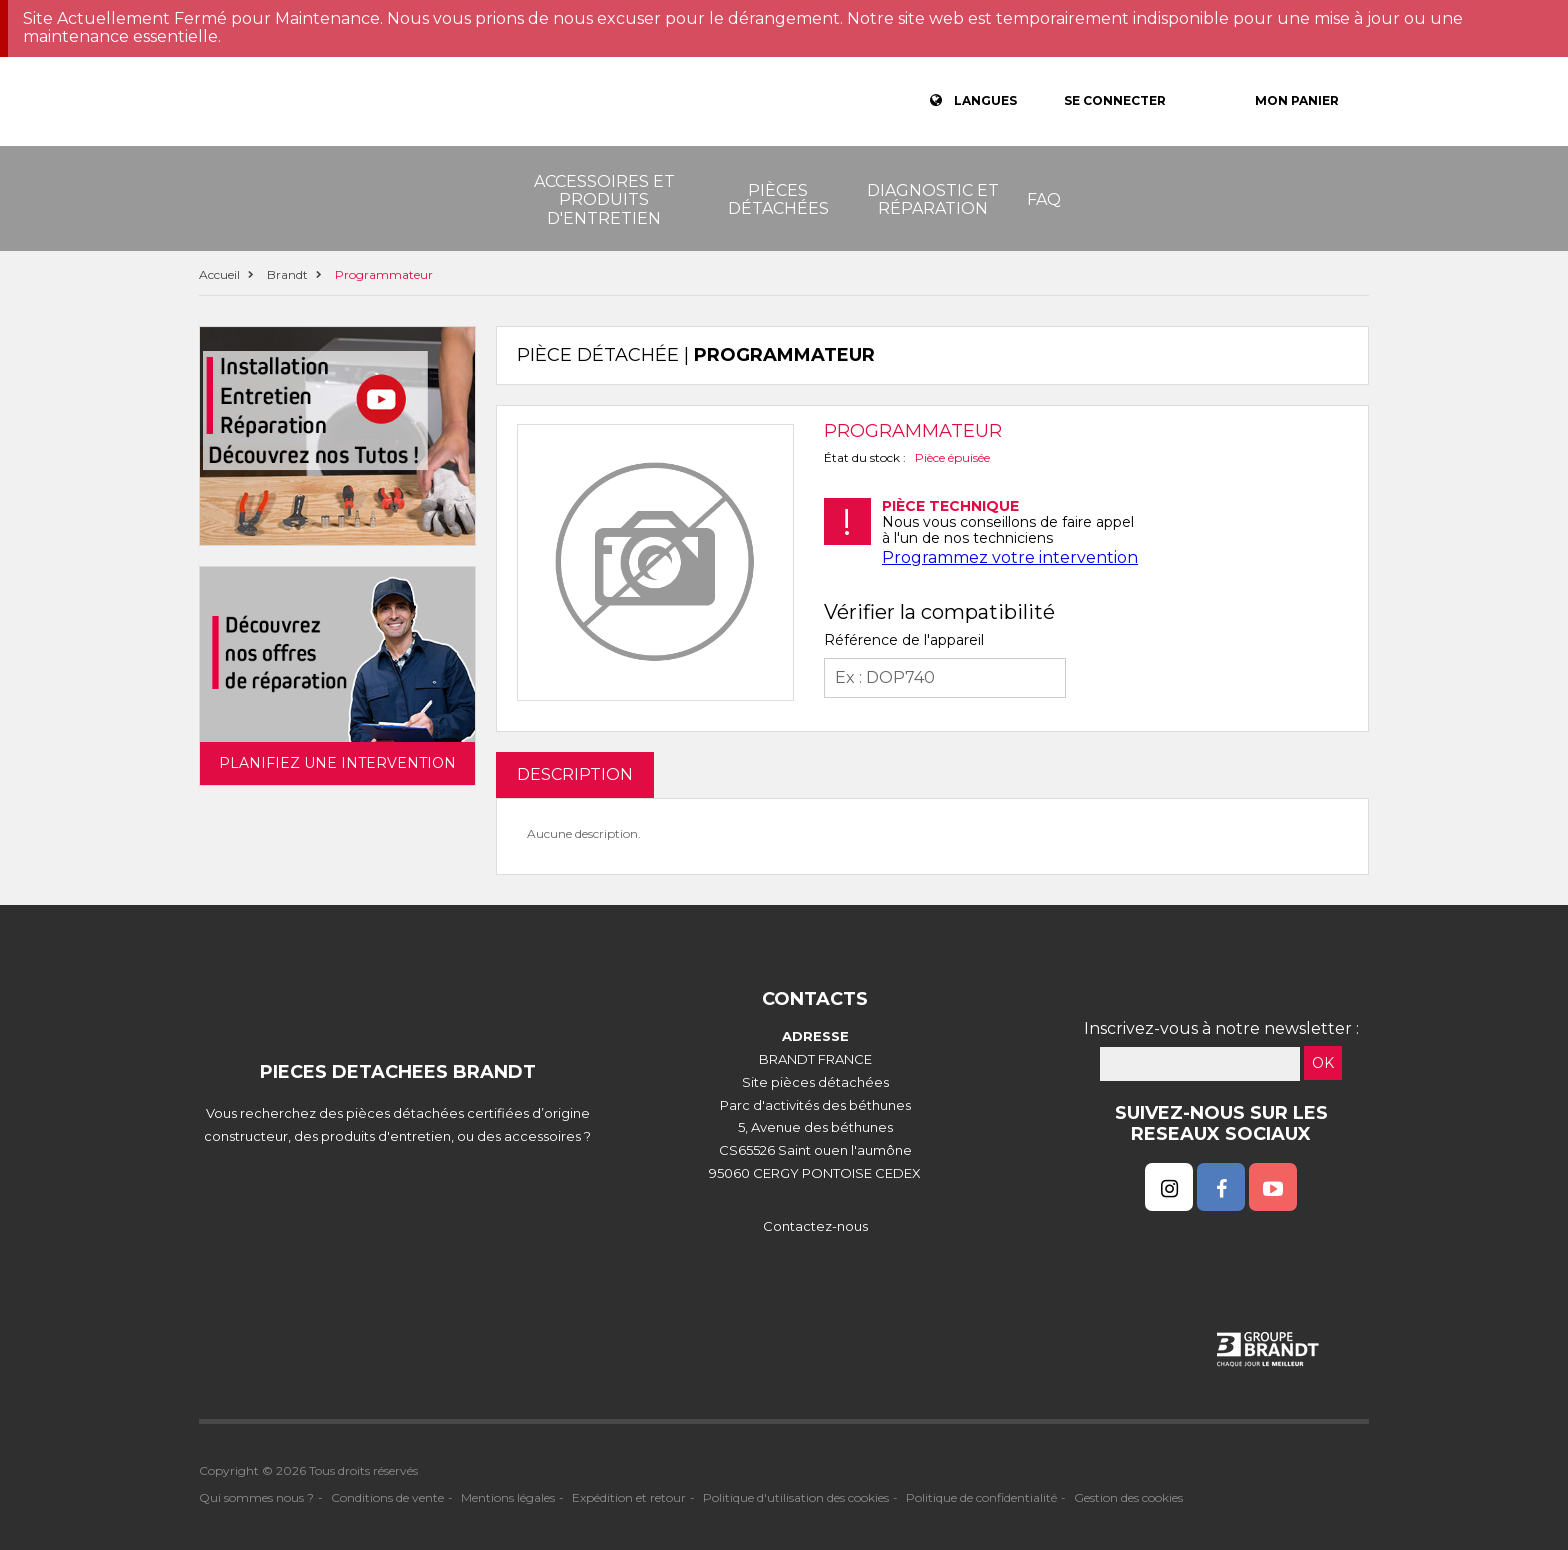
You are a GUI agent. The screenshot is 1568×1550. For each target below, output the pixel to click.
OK (1323, 1063)
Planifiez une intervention (337, 763)
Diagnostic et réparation (933, 199)
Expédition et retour (629, 1497)
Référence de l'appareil (904, 640)
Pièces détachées (778, 199)
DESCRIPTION (575, 774)
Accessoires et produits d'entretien (604, 200)
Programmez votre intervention (1010, 557)
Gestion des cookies (1128, 1497)
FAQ (1044, 199)
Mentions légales (508, 1497)
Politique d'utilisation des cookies (796, 1497)
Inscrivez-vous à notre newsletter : (1221, 1028)
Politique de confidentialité (981, 1497)
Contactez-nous (815, 1226)
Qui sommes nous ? (256, 1497)
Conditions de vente (387, 1497)
